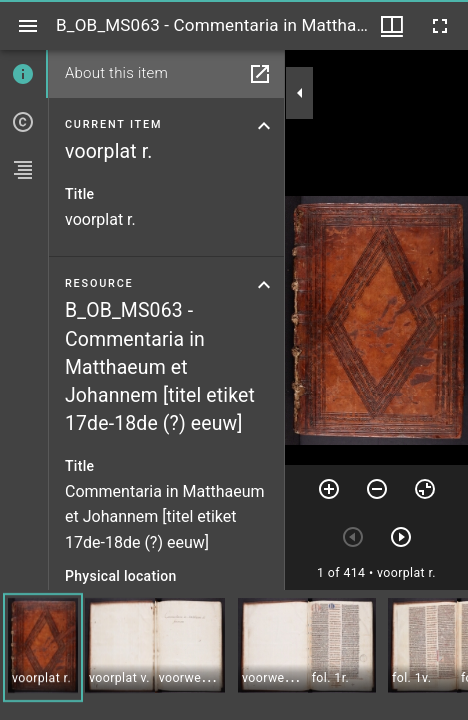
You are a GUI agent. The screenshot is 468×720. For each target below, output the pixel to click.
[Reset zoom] (425, 489)
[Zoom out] (377, 489)
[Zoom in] (329, 489)
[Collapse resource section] (264, 285)
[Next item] (401, 537)
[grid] (234, 655)
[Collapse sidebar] (300, 93)
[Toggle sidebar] (28, 26)
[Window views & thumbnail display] (392, 26)
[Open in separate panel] (260, 74)
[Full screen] (440, 26)
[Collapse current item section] (264, 126)
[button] (43, 647)
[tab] (24, 74)
